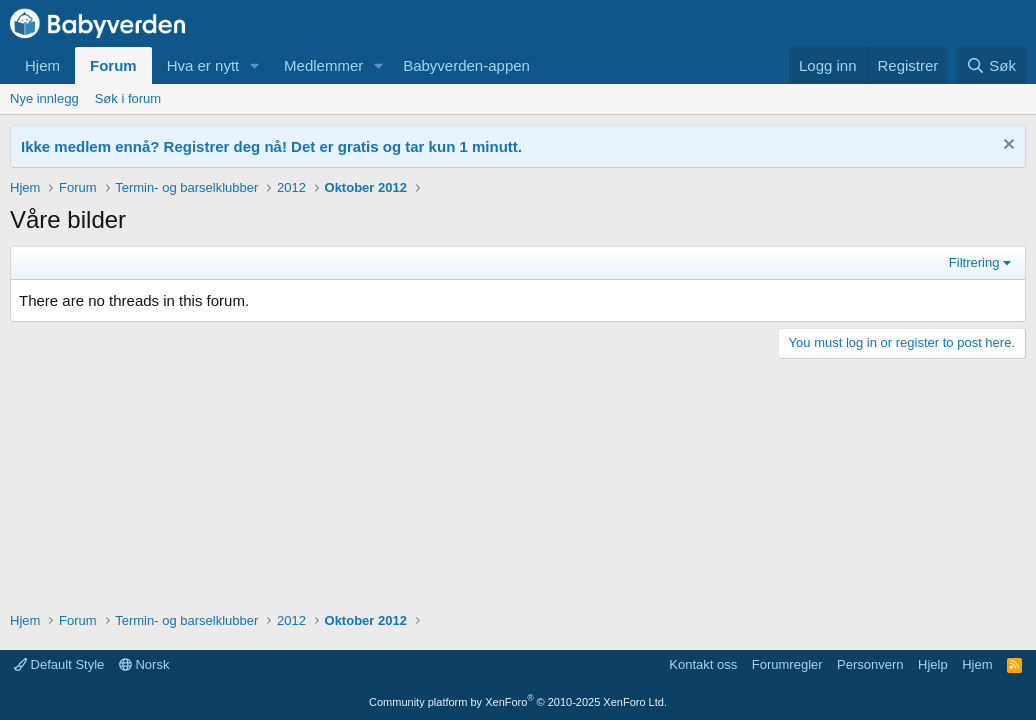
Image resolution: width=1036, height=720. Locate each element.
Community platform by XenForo (518, 702)
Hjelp (933, 664)
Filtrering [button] (974, 262)
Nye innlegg (44, 98)
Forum (113, 65)
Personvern (870, 664)
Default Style (59, 664)
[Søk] (991, 65)
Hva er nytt (203, 65)
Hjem (42, 65)
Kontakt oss (703, 664)
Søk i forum (128, 98)
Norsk (144, 664)
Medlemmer (323, 65)
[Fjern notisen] (1006, 146)
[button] (255, 65)
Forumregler (787, 664)
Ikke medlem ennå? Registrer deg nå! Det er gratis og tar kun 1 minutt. (271, 146)
